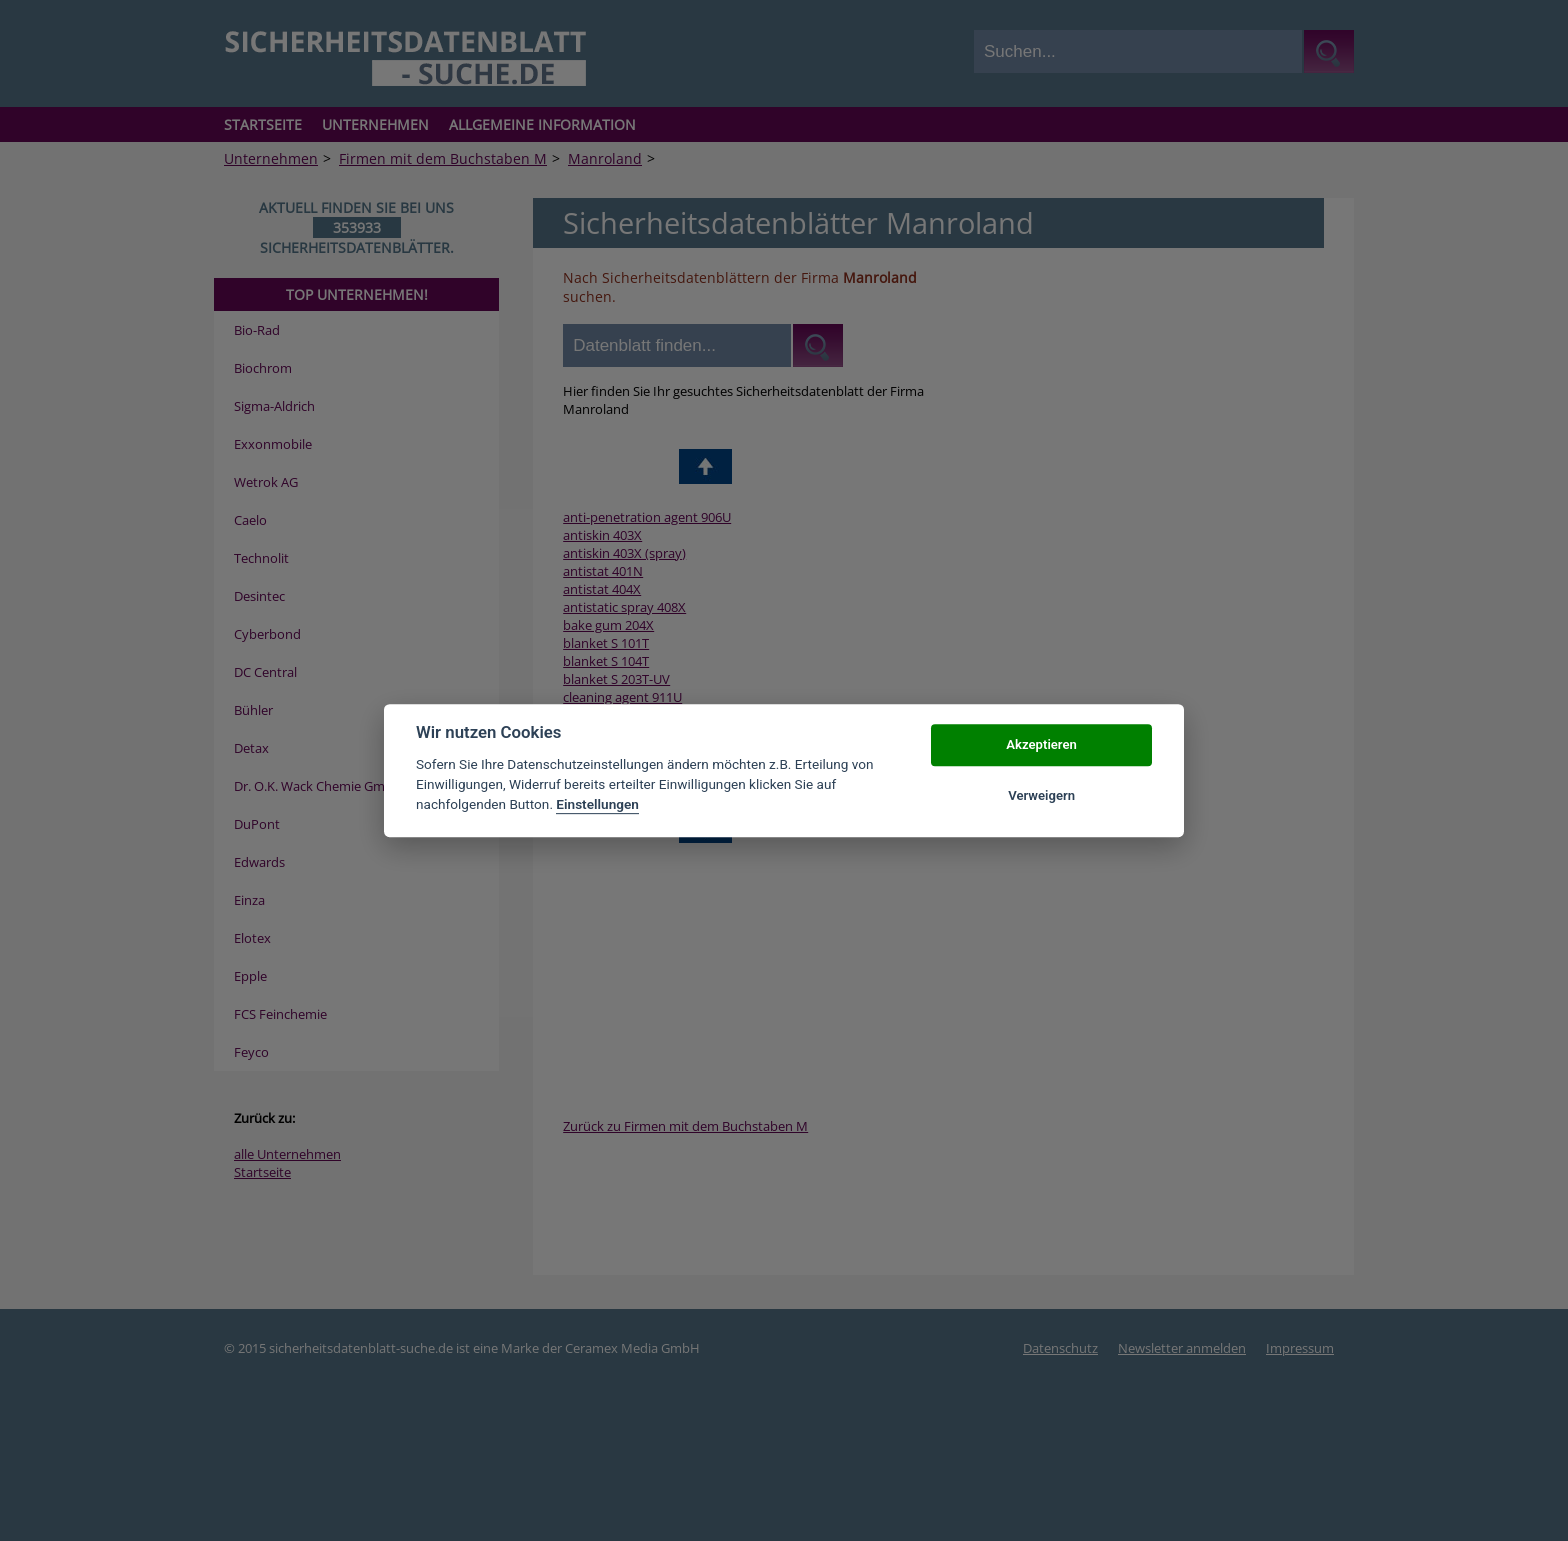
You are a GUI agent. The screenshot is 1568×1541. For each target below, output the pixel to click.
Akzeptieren (1041, 745)
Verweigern (1041, 795)
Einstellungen (597, 805)
